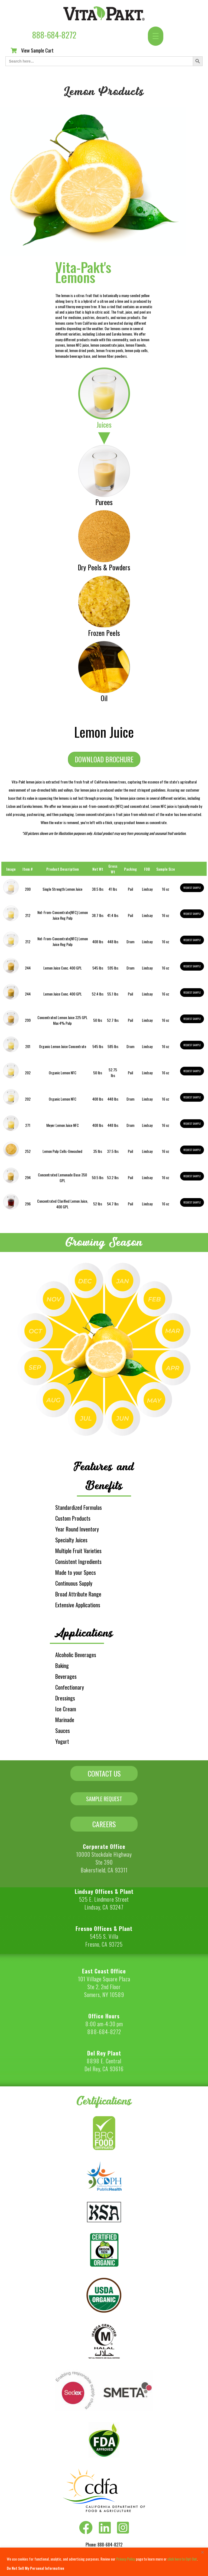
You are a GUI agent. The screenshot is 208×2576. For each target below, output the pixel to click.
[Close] (202, 2552)
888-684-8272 (54, 35)
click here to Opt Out (182, 2559)
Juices (104, 424)
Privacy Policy (125, 2559)
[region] (104, 2562)
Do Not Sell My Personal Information (35, 2568)
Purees (104, 502)
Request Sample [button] (192, 888)
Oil (104, 698)
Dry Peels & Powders (104, 567)
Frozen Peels (104, 633)
